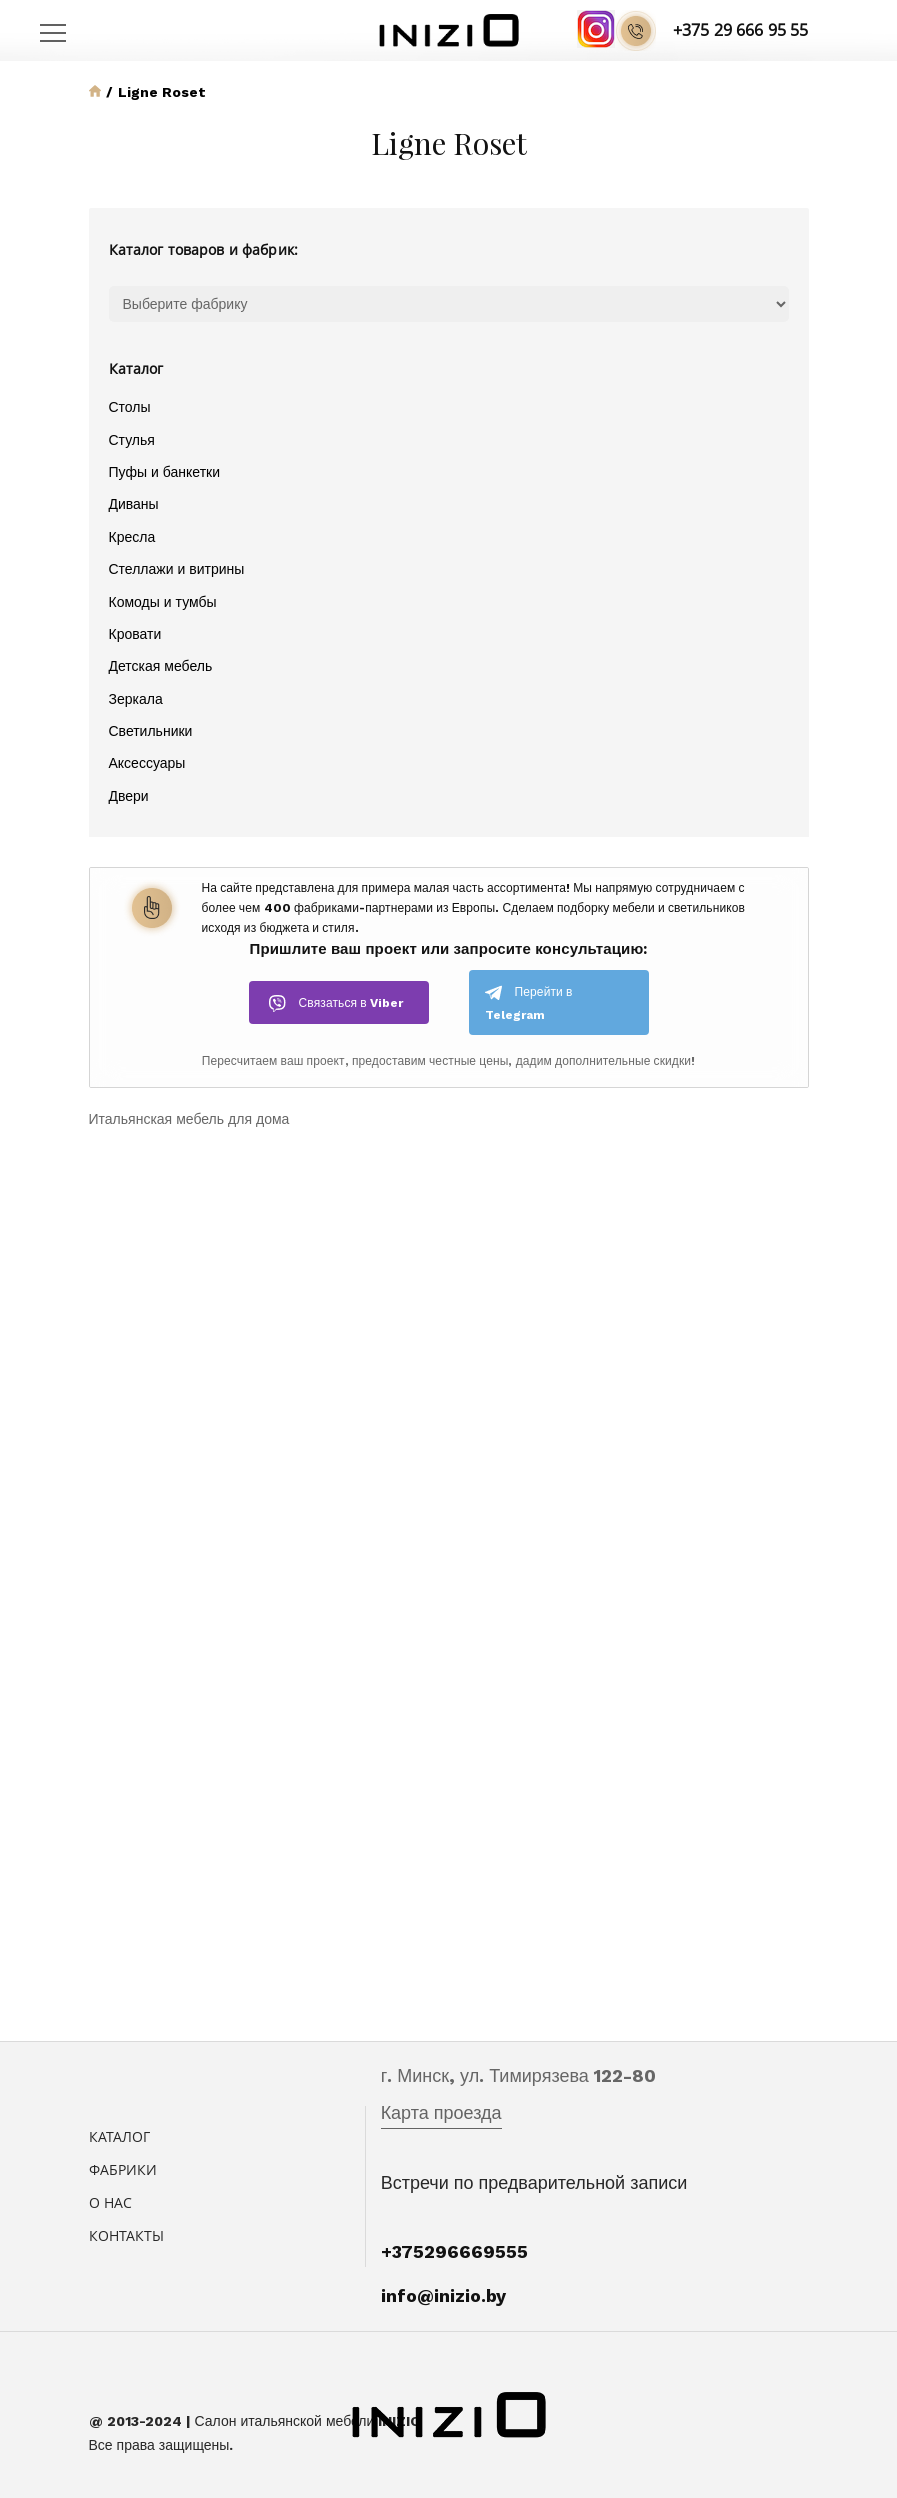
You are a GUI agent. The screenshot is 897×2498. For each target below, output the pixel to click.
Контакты (127, 2235)
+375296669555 (454, 2251)
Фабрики (123, 2169)
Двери (129, 796)
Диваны (134, 504)
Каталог (120, 2136)
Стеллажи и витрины (177, 569)
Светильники (151, 731)
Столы (130, 407)
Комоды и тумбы (163, 602)
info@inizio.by (443, 2295)
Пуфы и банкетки (164, 472)
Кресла (132, 537)
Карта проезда (441, 2112)
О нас (111, 2202)
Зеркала (136, 699)
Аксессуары (147, 763)
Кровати (135, 634)
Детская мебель (161, 666)
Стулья (132, 440)
